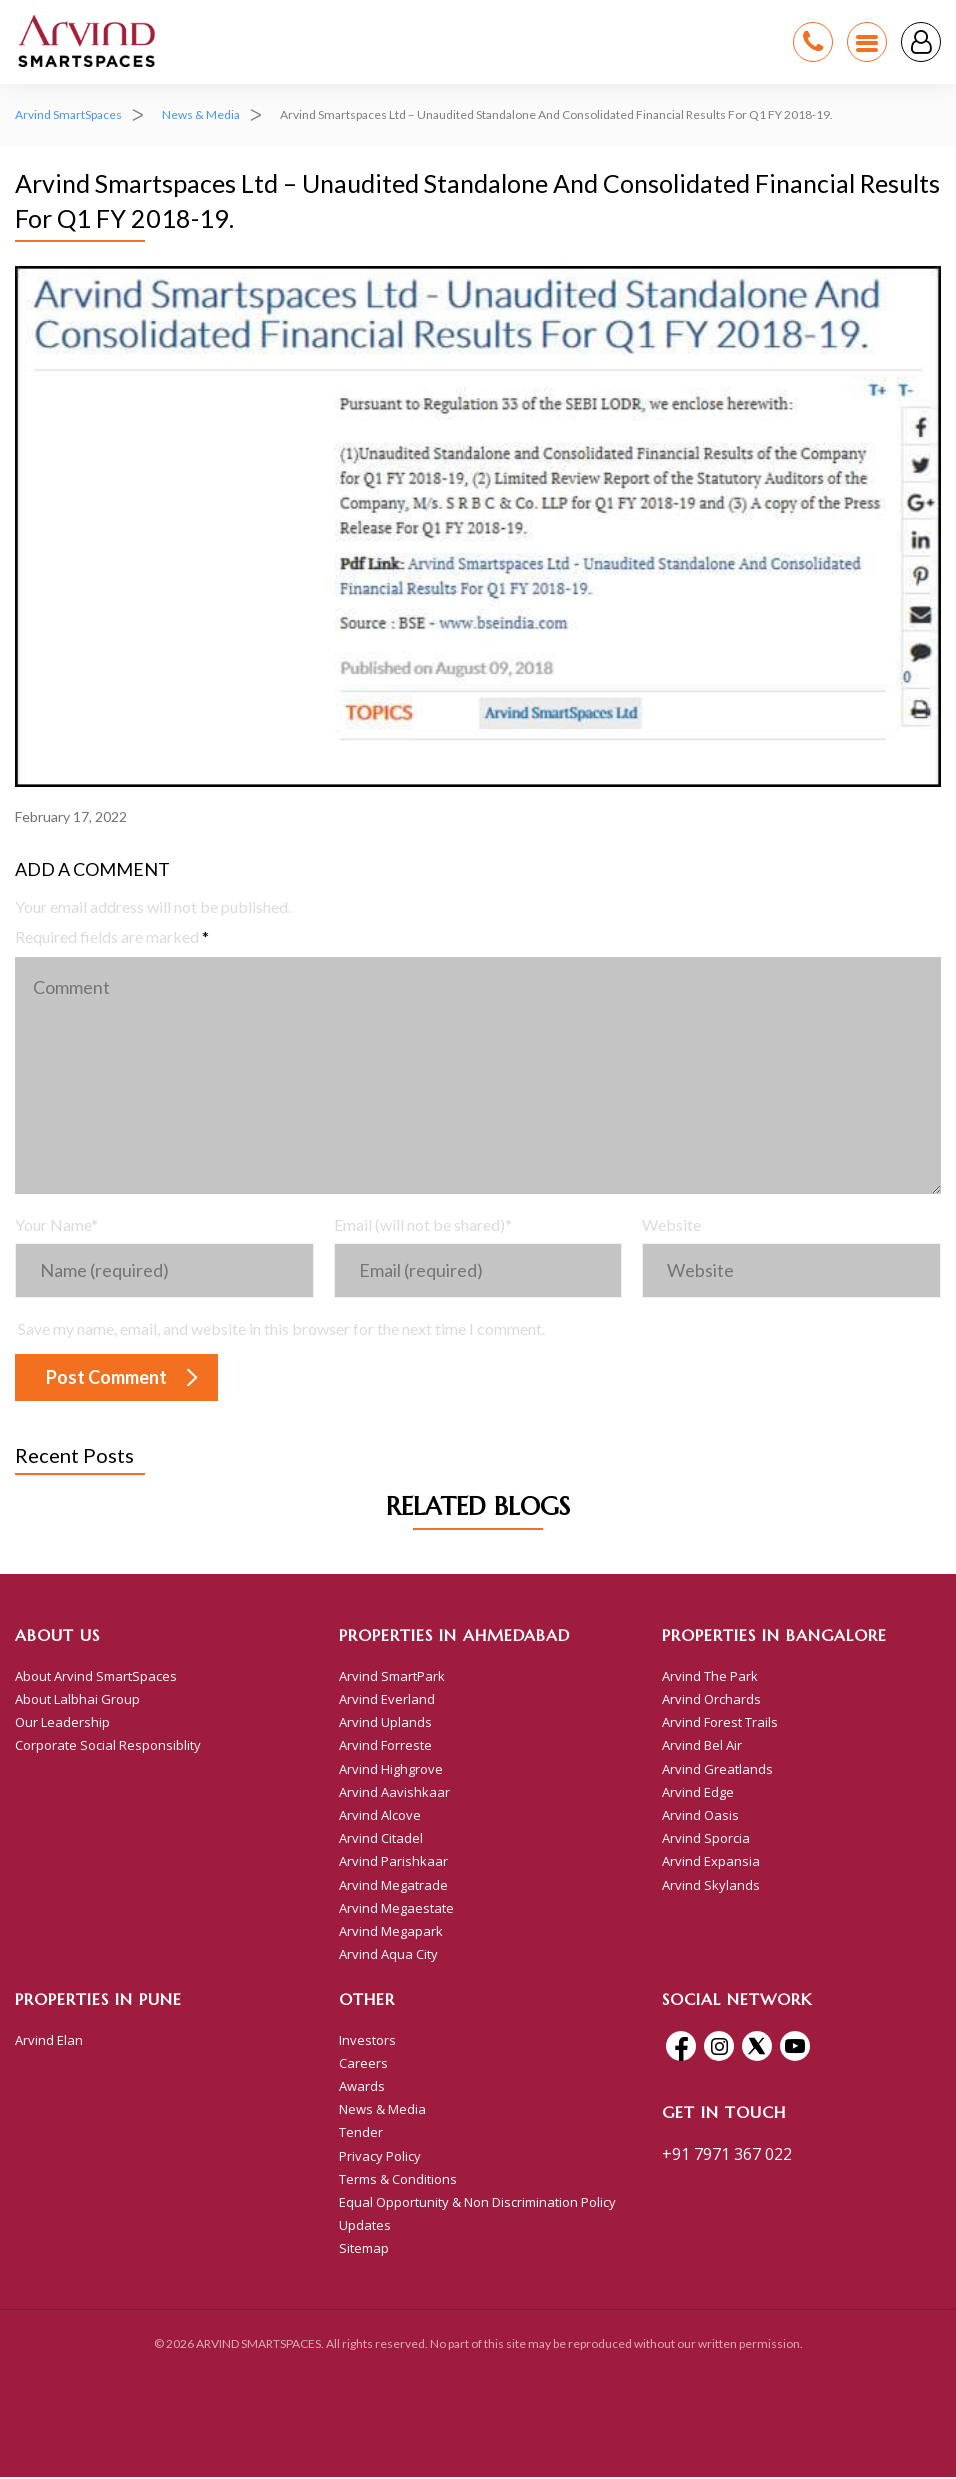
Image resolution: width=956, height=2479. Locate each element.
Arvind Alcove (380, 1817)
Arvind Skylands (711, 1886)
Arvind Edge (698, 1793)
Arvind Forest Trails (720, 1724)
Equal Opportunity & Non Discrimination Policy (477, 2204)
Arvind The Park (710, 1677)
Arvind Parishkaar (393, 1863)
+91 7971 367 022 (727, 2156)
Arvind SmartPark (392, 1677)
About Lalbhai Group (77, 1701)
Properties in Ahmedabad (454, 1637)
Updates (365, 2227)
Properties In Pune (98, 2001)
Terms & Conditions (398, 2180)
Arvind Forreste (385, 1747)
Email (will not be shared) (423, 1226)
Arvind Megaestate (396, 1909)
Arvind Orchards (711, 1701)
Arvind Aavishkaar (394, 1793)
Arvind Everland (387, 1701)
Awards (362, 2088)
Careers (363, 2065)
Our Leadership (62, 1724)
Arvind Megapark (391, 1933)
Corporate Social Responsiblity (108, 1747)
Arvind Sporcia (706, 1840)
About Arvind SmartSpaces (96, 1677)
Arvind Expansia (711, 1863)
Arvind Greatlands (717, 1770)
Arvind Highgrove (391, 1770)
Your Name (56, 1226)
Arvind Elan (49, 2041)
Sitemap (364, 2250)
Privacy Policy (380, 2157)
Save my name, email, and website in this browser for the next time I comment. (281, 1330)
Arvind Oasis (700, 1817)
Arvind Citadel (381, 1840)
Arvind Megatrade (393, 1886)
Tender (361, 2134)
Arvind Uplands (385, 1724)
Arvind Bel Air (702, 1747)
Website (671, 1226)
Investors (367, 2041)
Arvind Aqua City (388, 1956)
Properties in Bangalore (774, 1637)
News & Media (382, 2111)
